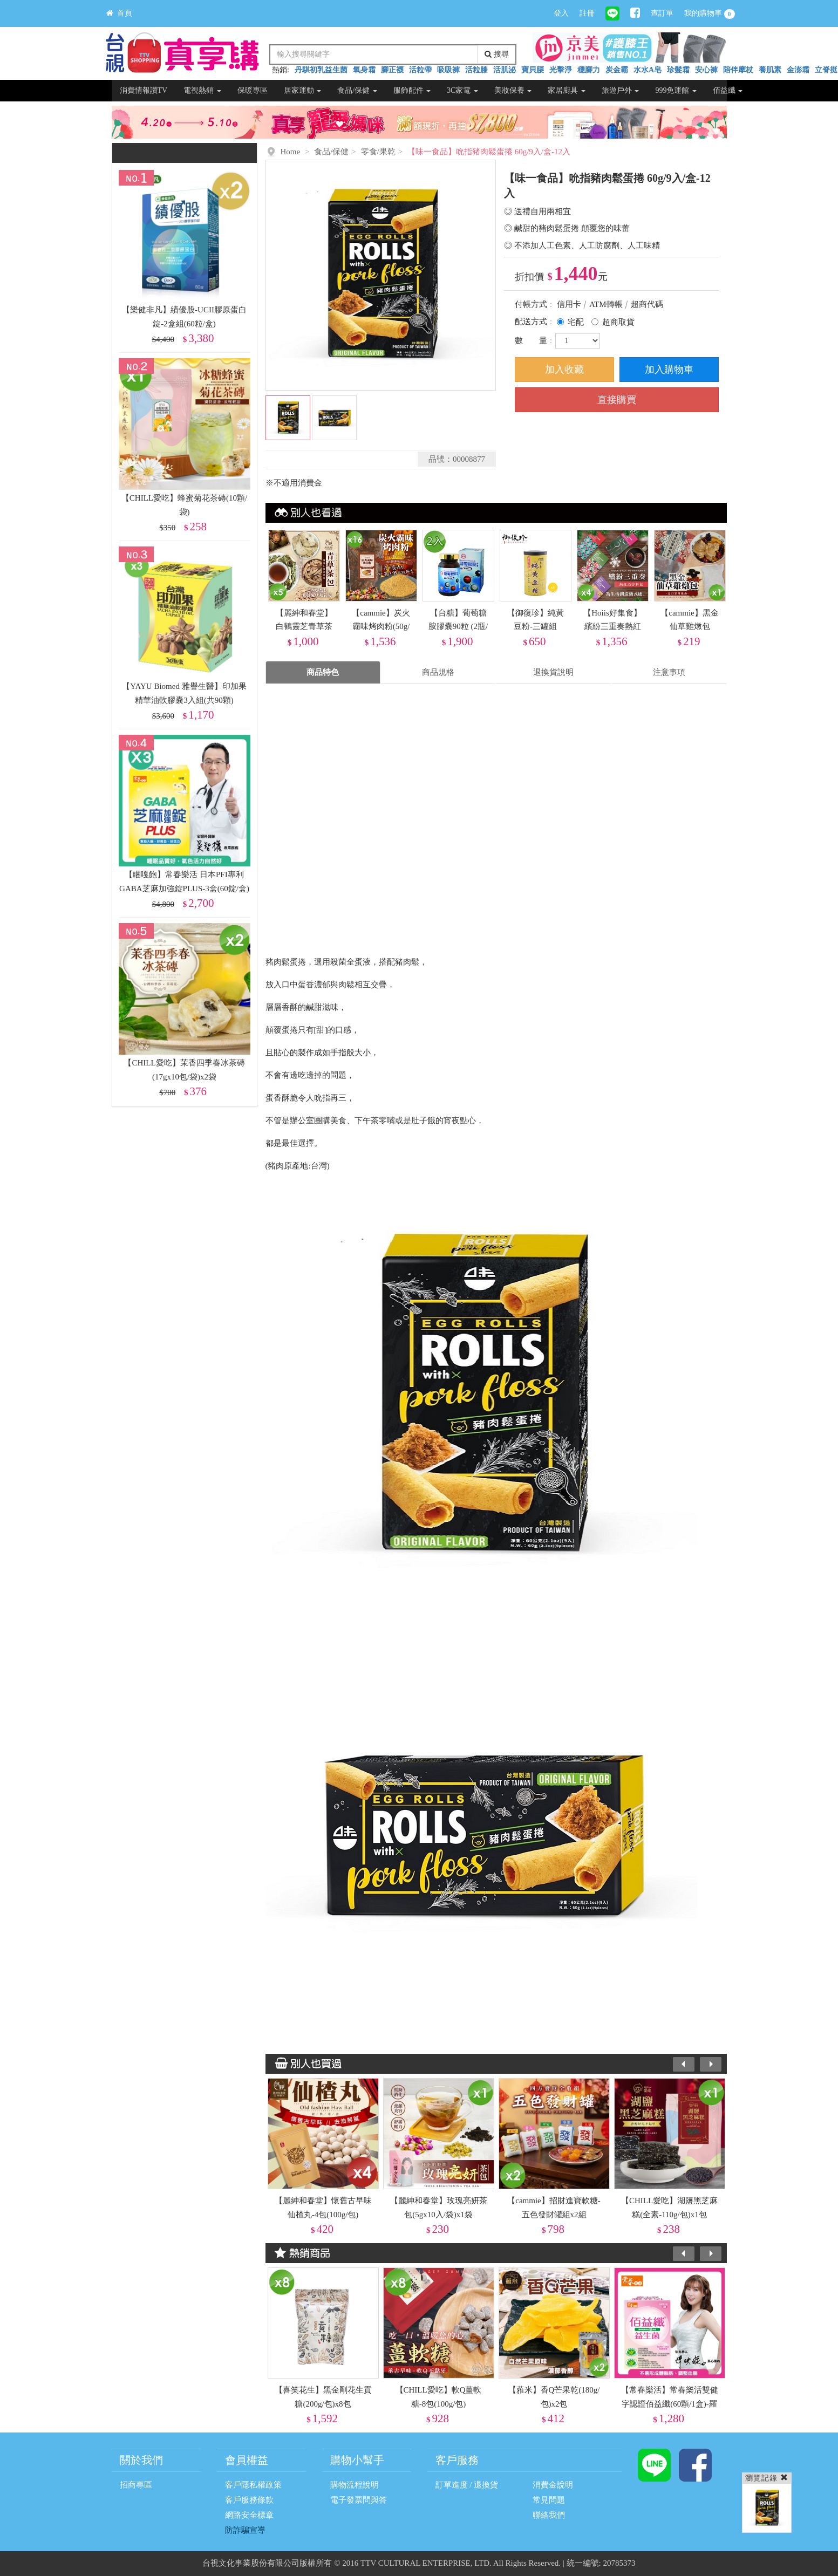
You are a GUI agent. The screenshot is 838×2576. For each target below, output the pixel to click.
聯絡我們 (549, 2515)
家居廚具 (566, 90)
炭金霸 (616, 70)
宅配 (576, 322)
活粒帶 (420, 70)
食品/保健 (357, 90)
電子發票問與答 (358, 2500)
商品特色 (322, 672)
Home (291, 151)
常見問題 (549, 2500)
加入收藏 (564, 369)
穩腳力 (588, 70)
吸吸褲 (448, 70)
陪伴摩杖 (738, 70)
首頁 (119, 13)
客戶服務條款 (249, 2500)
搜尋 (497, 54)
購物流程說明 (354, 2485)
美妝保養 (513, 90)
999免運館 (676, 90)
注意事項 (669, 672)
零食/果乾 (378, 151)
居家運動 (303, 90)
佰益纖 (728, 90)
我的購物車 (709, 14)
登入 (561, 13)
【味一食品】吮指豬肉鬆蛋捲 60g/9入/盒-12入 (488, 151)
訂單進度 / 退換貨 (467, 2485)
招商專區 (136, 2485)
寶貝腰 (532, 70)
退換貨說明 (553, 672)
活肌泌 (504, 70)
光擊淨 (560, 70)
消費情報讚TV (144, 90)
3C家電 (462, 90)
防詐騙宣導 (245, 2530)
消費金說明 (553, 2485)
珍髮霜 (678, 70)
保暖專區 (252, 90)
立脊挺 (826, 70)
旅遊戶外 (620, 90)
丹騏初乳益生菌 (321, 70)
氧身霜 (364, 70)
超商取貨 (618, 322)
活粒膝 (476, 70)
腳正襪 (392, 70)
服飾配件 (412, 90)
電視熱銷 (202, 90)
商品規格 (438, 672)
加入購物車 (669, 369)
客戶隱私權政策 (253, 2485)
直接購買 (616, 399)
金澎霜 (798, 70)
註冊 (587, 13)
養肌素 (770, 70)
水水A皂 (647, 70)
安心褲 (706, 70)
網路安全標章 (249, 2515)
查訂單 (662, 13)
